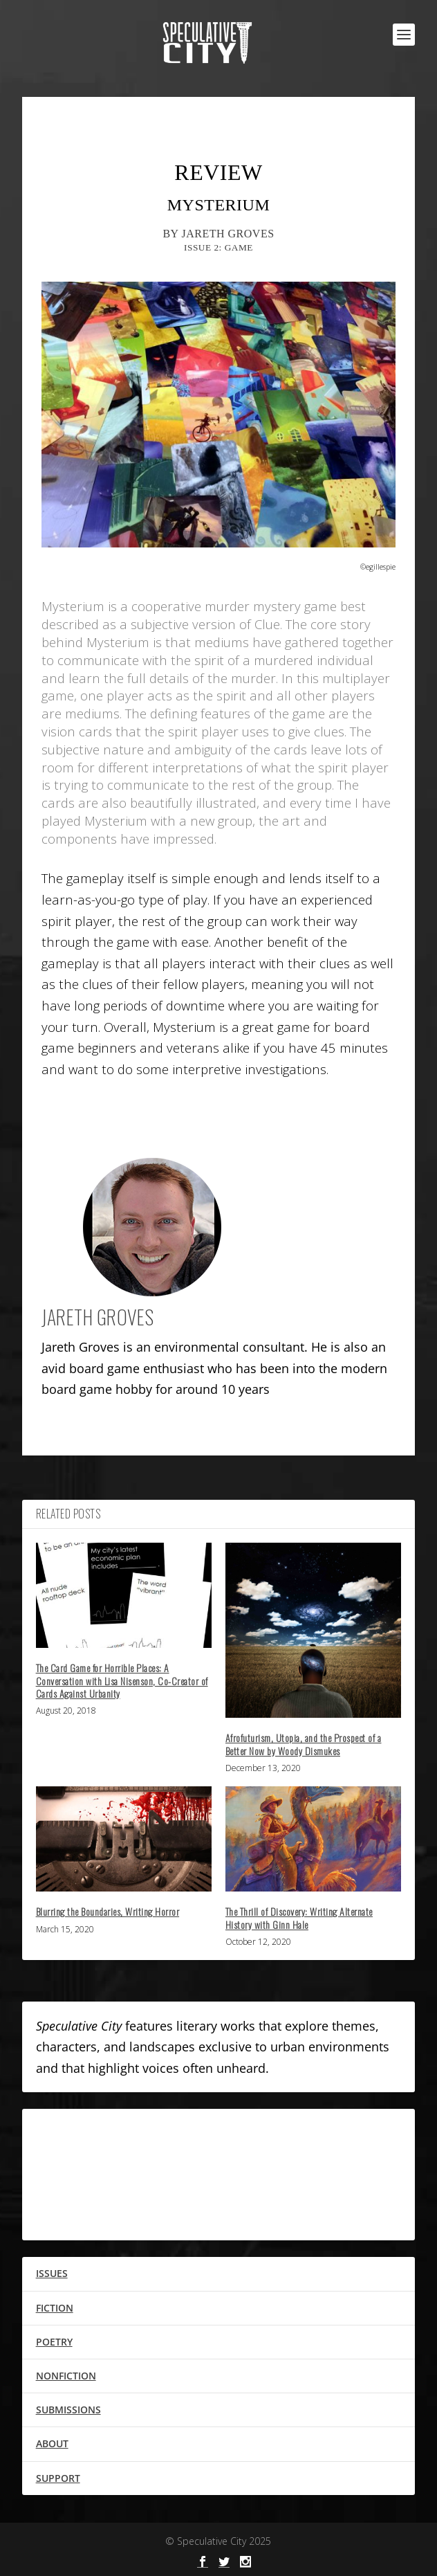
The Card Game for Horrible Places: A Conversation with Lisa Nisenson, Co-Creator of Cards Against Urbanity (122, 1680)
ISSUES (52, 2273)
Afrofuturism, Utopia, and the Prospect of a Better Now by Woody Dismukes (303, 1743)
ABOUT (52, 2443)
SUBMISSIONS (68, 2409)
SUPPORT (58, 2478)
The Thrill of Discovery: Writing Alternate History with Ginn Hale (299, 1917)
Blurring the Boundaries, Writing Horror (108, 1911)
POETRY (54, 2341)
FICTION (54, 2307)
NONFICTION (66, 2375)
